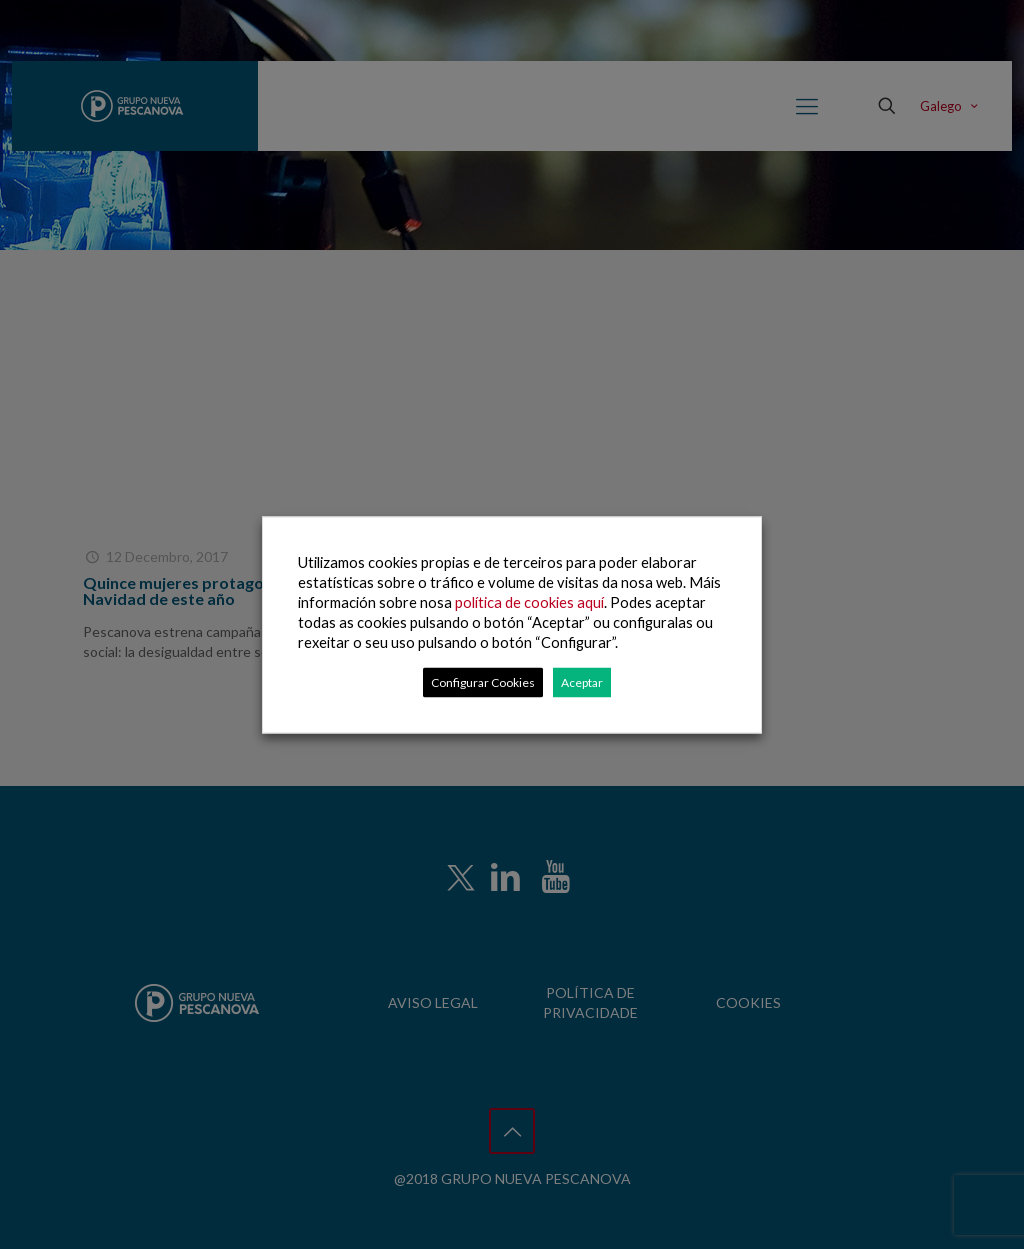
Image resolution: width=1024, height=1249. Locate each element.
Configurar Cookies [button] (483, 681)
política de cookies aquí (529, 601)
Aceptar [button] (582, 681)
